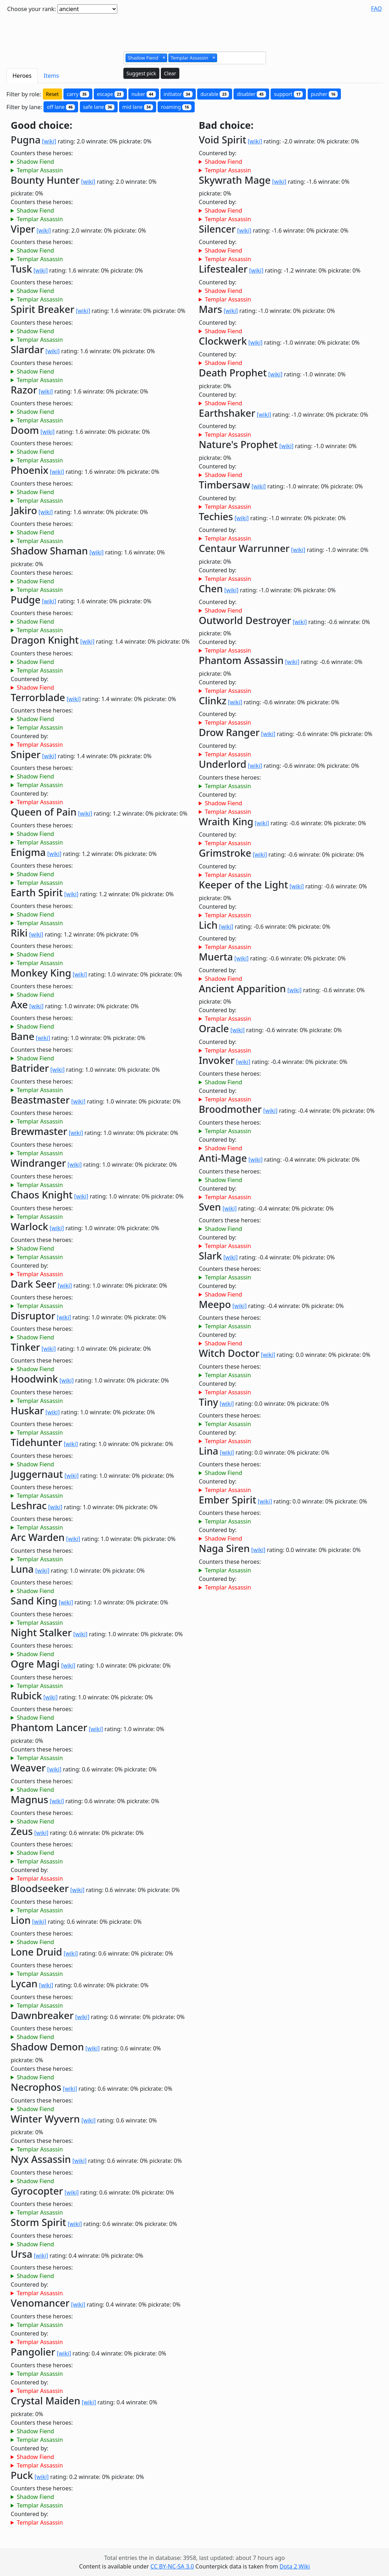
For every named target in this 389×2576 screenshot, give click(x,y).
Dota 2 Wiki (295, 2566)
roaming (176, 106)
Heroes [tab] (22, 76)
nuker (144, 94)
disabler (251, 94)
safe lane (98, 106)
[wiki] (49, 141)
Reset (52, 94)
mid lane (137, 106)
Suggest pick (141, 73)
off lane (61, 106)
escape (110, 94)
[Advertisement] (194, 30)
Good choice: (41, 125)
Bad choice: (226, 125)
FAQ (376, 8)
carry (78, 94)
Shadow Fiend (35, 162)
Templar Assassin (40, 170)
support (288, 94)
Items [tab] (51, 76)
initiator (178, 94)
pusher (324, 94)
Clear (170, 73)
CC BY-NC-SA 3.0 (172, 2566)
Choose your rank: (31, 9)
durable (214, 94)
